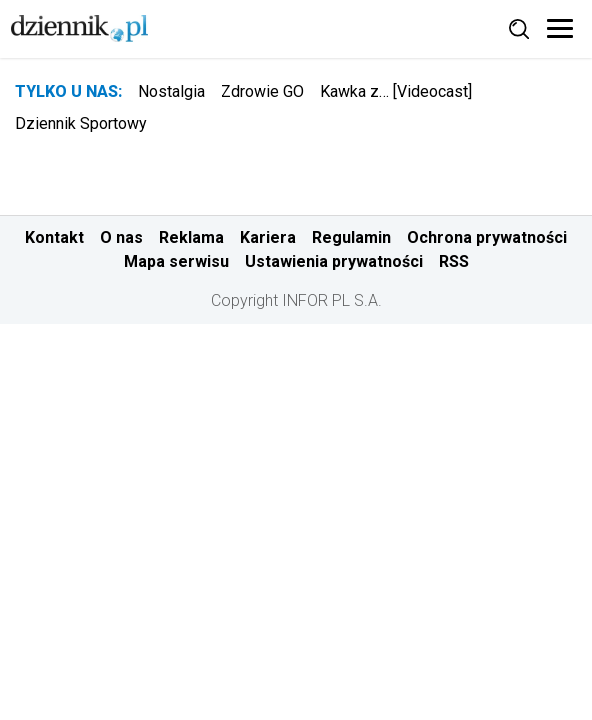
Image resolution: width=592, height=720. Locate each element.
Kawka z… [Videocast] (396, 91)
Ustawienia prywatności (334, 261)
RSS (454, 261)
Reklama (191, 237)
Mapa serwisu (176, 261)
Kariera (268, 237)
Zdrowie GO (262, 91)
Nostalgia (171, 91)
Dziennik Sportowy (81, 123)
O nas (121, 237)
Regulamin (351, 237)
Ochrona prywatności (487, 237)
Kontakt (54, 237)
